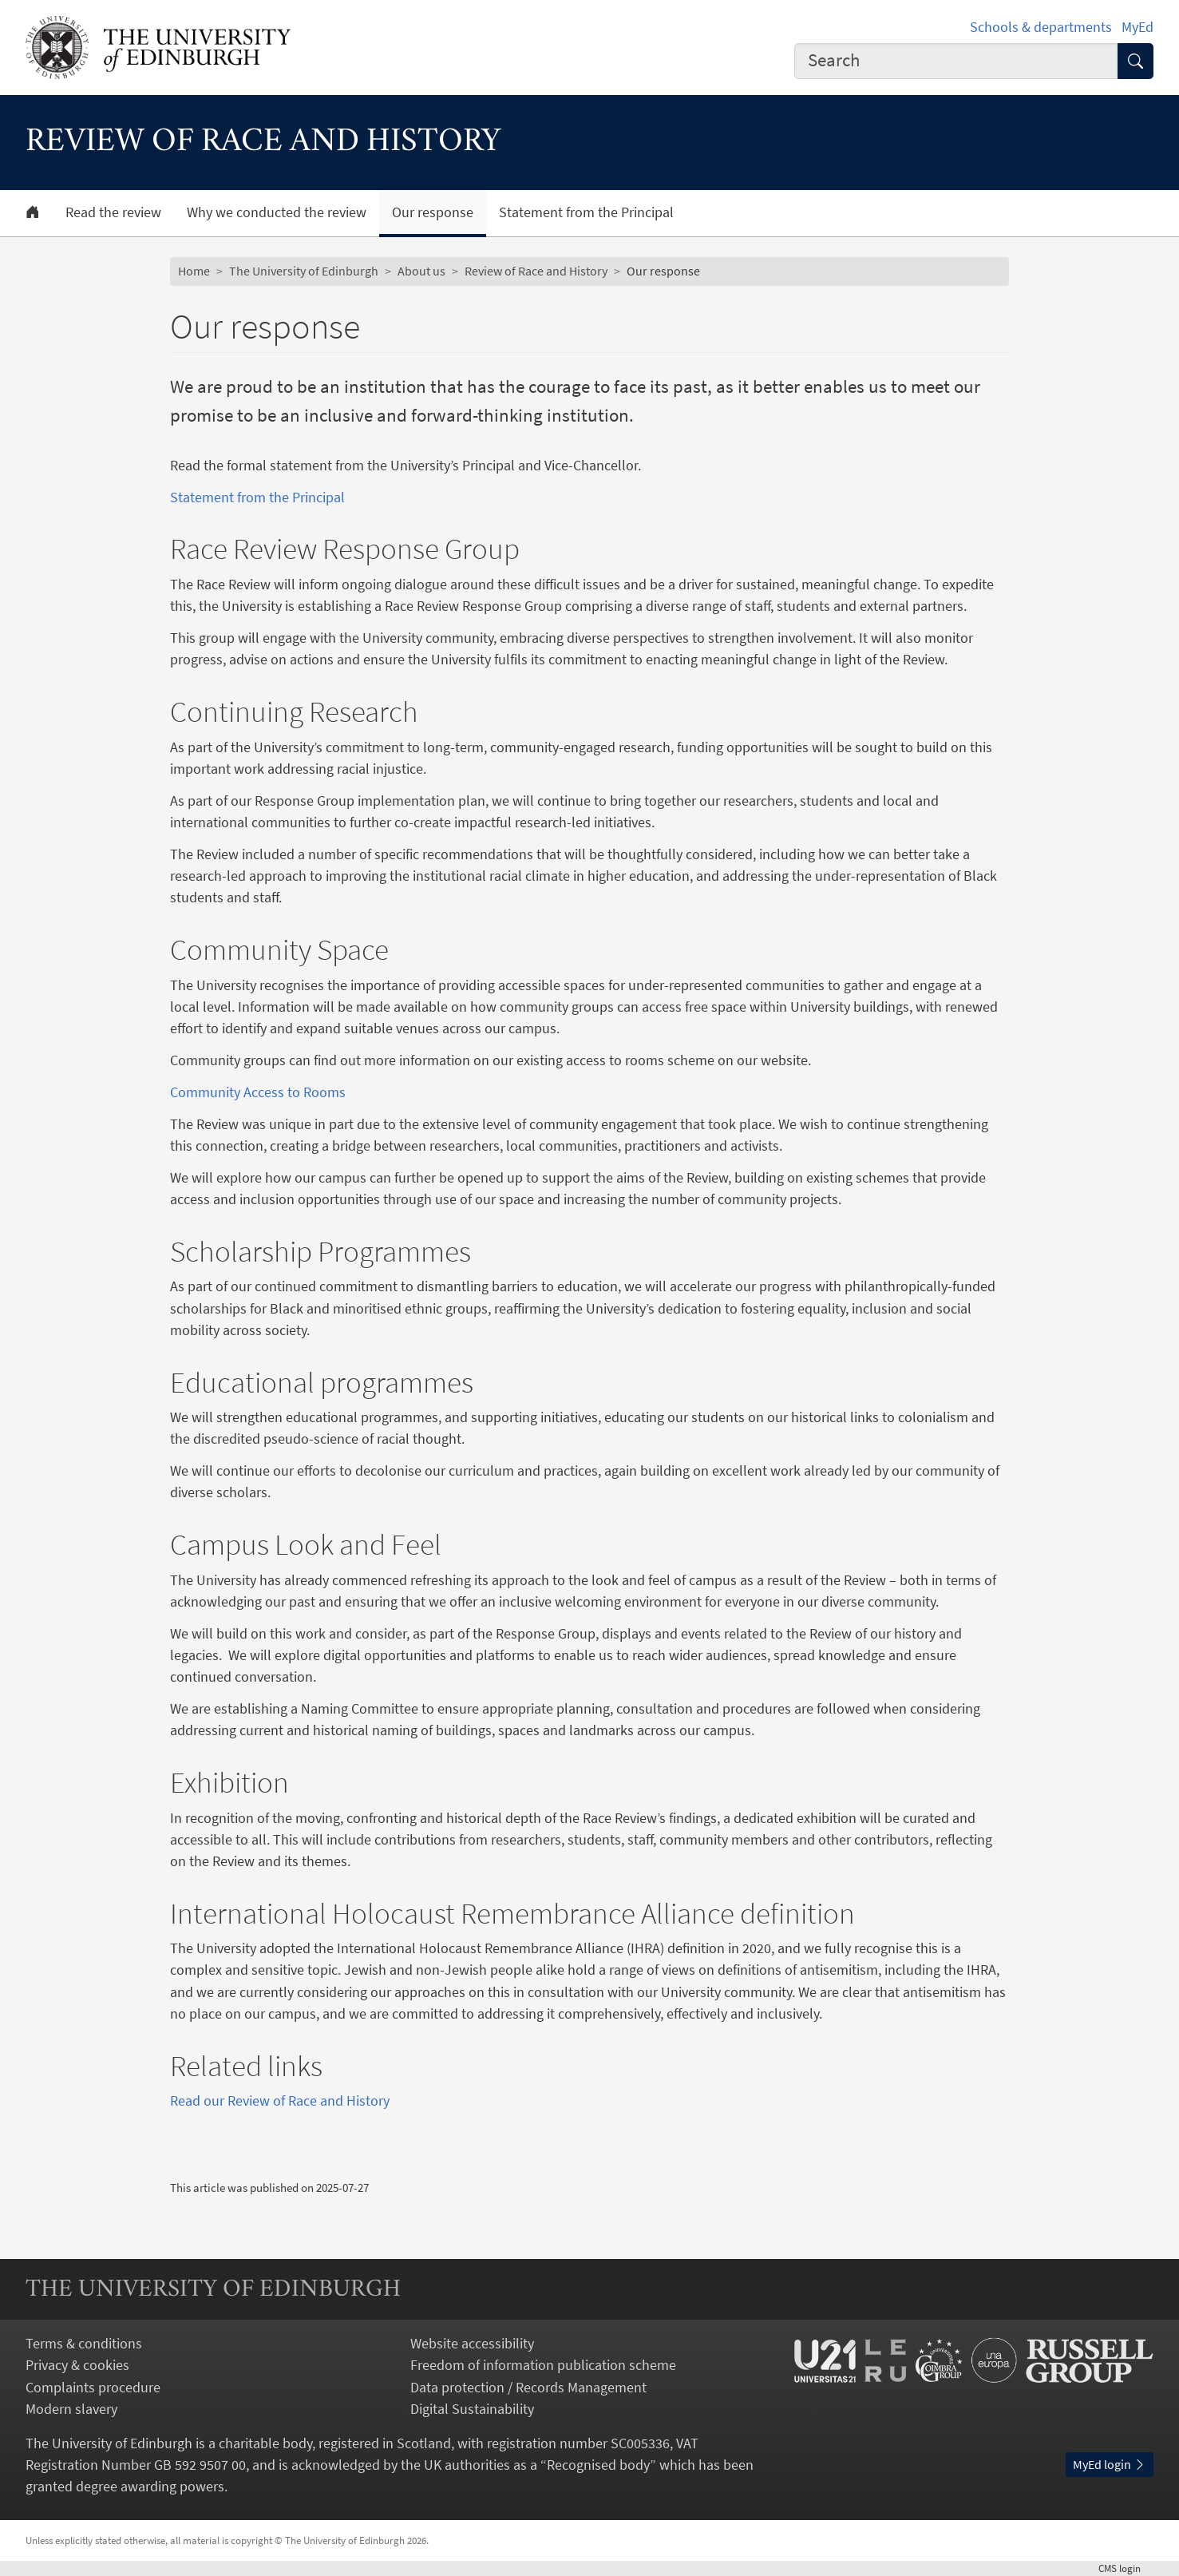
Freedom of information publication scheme (543, 2365)
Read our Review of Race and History (280, 2100)
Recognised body (598, 2464)
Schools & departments (1041, 27)
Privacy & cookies (77, 2365)
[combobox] (956, 61)
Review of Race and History (536, 271)
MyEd (1137, 27)
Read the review (113, 212)
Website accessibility (472, 2343)
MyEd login (1109, 2464)
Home (194, 271)
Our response (432, 212)
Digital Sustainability (472, 2409)
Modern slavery (71, 2409)
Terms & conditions (84, 2343)
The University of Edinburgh (303, 271)
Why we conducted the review (276, 212)
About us (421, 271)
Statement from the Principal (586, 212)
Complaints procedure (93, 2387)
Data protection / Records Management (528, 2387)
